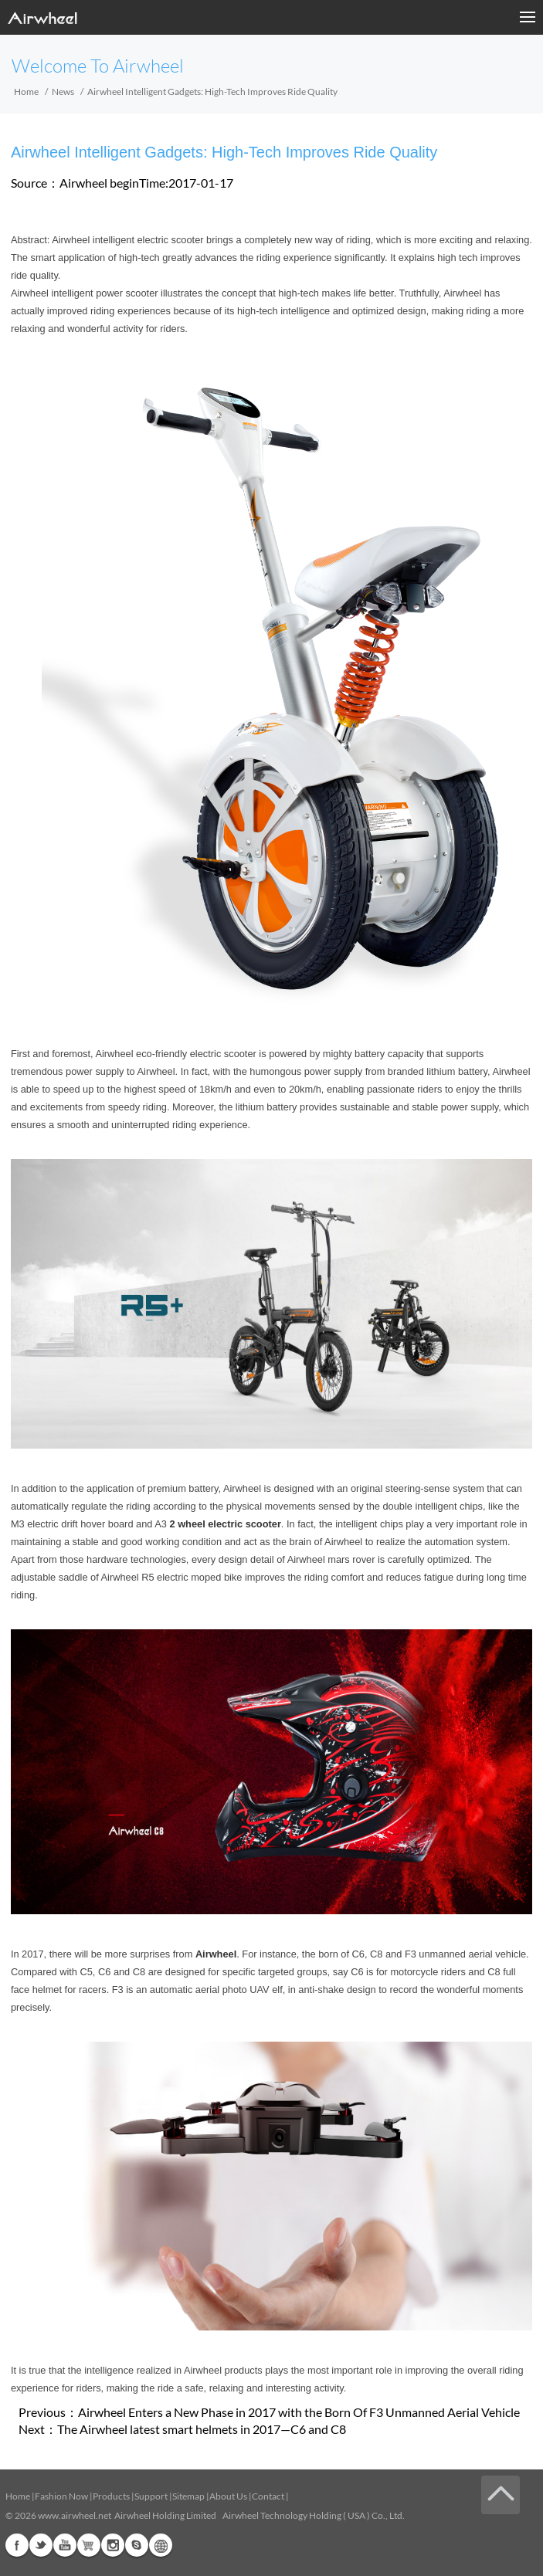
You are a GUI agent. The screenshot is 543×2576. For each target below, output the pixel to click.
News (63, 91)
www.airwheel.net (74, 2515)
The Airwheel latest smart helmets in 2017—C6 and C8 (201, 2429)
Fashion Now (61, 2496)
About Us (228, 2496)
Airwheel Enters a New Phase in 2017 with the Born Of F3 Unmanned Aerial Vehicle (299, 2412)
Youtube (64, 2545)
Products (111, 2496)
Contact (268, 2496)
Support (151, 2496)
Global (160, 2545)
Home (26, 91)
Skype (136, 2545)
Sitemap (188, 2496)
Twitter (41, 2545)
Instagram (112, 2545)
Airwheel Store (88, 2545)
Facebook (17, 2545)
